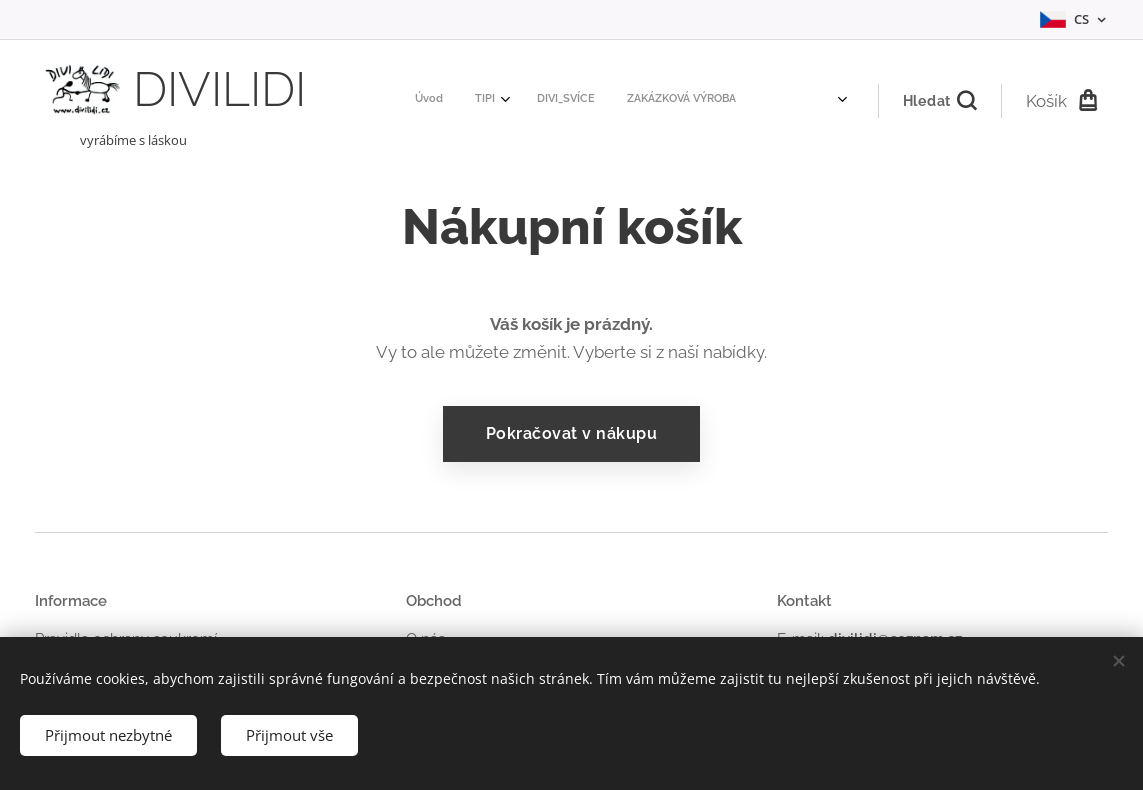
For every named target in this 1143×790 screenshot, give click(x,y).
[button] (939, 101)
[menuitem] (539, 101)
